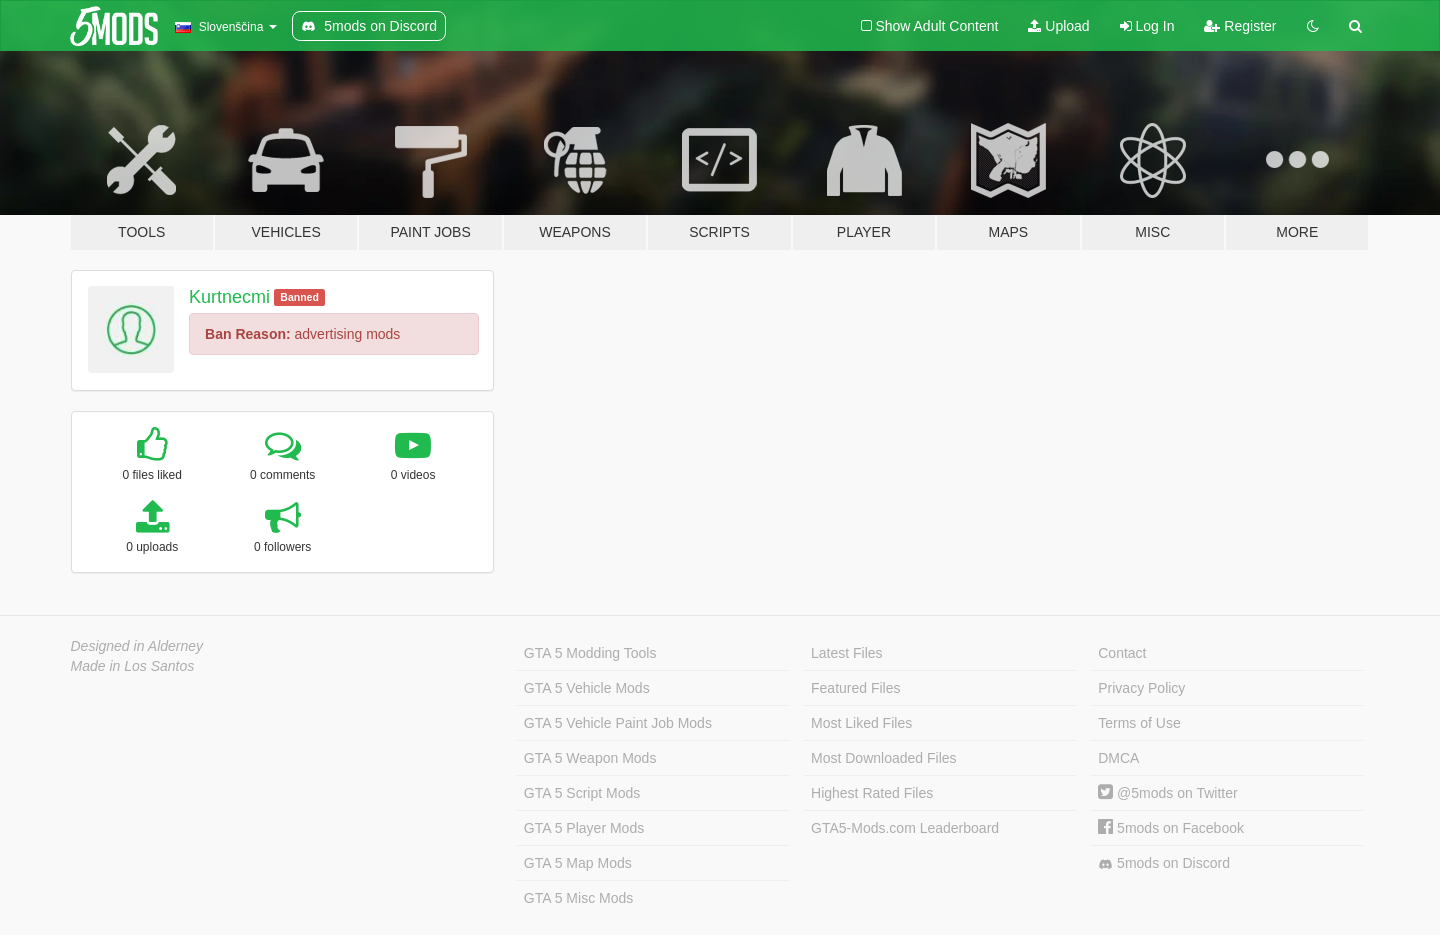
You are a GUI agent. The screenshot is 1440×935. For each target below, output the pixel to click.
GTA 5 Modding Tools (590, 653)
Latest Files (847, 653)
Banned (299, 297)
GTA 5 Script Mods (582, 793)
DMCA (1118, 758)
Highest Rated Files (872, 793)
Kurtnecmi (229, 297)
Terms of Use (1139, 723)
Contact (1122, 653)
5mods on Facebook (1171, 828)
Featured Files (855, 688)
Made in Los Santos (133, 666)
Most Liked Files (861, 723)
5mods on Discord (1164, 863)
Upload (1058, 26)
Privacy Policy (1141, 688)
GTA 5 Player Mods (584, 828)
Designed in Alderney (137, 646)
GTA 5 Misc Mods (578, 898)
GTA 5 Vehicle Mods (587, 688)
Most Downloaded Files (884, 758)
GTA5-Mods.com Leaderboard (905, 828)
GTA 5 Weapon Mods (590, 758)
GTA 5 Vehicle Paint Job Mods (618, 723)
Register (1240, 26)
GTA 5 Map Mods (578, 863)
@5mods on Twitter (1167, 793)
